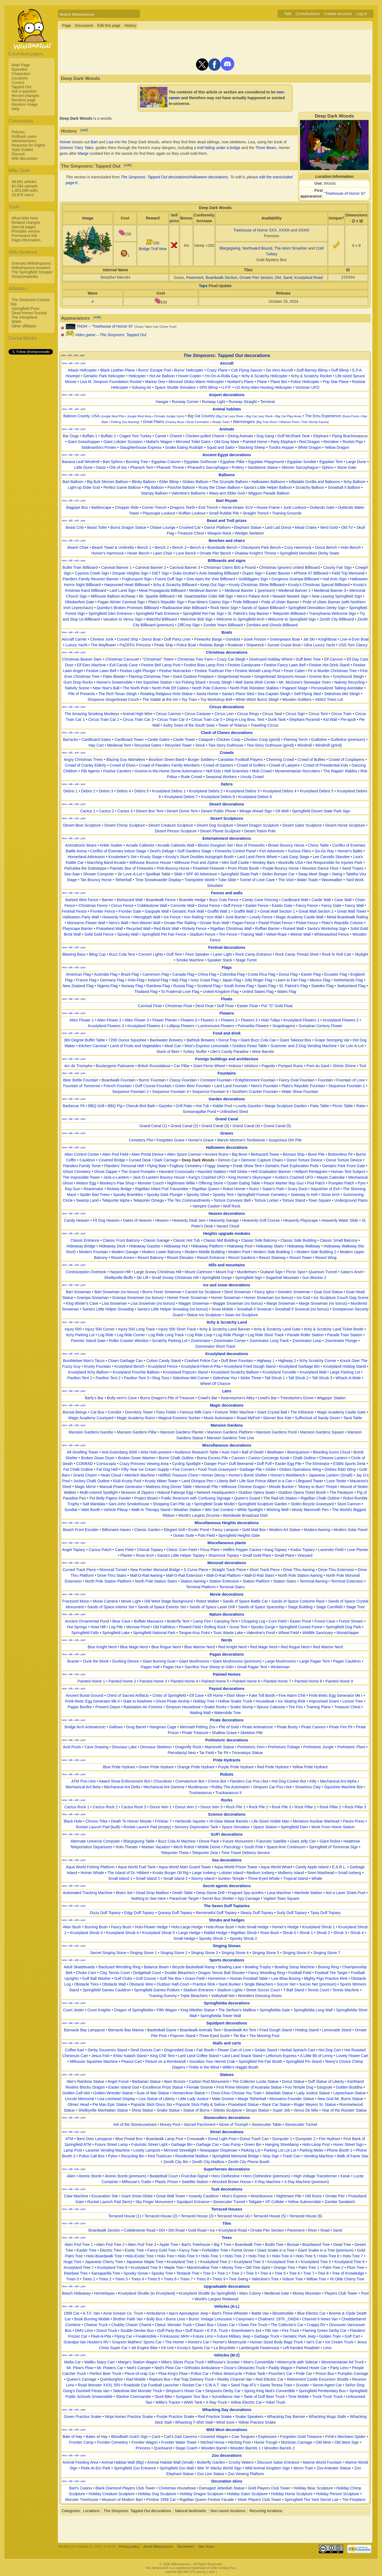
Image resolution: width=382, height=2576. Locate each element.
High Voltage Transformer (315, 2176)
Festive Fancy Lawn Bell (285, 665)
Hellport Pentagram (310, 1171)
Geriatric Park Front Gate (343, 1166)
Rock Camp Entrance (253, 954)
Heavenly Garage (224, 1220)
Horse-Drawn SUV (237, 507)
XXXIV (303, 230)
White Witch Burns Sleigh (257, 699)
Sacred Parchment (199, 2124)
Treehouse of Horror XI (344, 193)
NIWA (16, 321)
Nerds (226, 1640)
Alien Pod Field (115, 1154)
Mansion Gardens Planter (182, 1432)
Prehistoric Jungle (318, 1747)
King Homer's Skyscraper (250, 1177)
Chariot (176, 436)
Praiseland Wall (109, 928)
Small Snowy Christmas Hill (175, 1277)
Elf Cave (196, 1695)
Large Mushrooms (280, 1661)
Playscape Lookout (159, 513)
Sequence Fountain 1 (346, 1086)
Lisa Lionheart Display (116, 2099)
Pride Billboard (245, 602)
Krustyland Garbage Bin (299, 1366)
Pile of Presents (81, 694)
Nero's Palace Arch (252, 596)
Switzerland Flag (351, 986)
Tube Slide (227, 880)
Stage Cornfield (329, 1607)
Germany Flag (112, 980)
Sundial (70, 1509)
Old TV (347, 527)
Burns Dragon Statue (128, 527)
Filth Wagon (167, 2010)
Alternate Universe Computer (95, 1841)
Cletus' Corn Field (181, 1549)
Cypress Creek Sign (92, 573)
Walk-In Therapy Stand (150, 1509)
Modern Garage (125, 1252)
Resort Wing (326, 1257)
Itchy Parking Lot (80, 1335)
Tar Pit (222, 1752)
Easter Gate (282, 905)
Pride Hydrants (227, 1760)
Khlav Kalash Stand (130, 2056)
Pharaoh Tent (141, 467)
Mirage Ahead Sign (256, 811)
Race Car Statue (276, 2104)
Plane (262, 381)
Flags (227, 967)
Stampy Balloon (154, 493)
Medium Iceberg (260, 1872)
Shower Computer (98, 874)
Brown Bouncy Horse (286, 845)
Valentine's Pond (261, 1632)
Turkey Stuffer (195, 1051)
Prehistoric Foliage (284, 1747)
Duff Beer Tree (308, 659)
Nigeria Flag (107, 986)
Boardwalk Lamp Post (164, 2139)
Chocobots (162, 1781)
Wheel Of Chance (215, 1383)
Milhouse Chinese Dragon (243, 1486)
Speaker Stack (219, 960)
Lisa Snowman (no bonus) (152, 1303)
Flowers (226, 1013)
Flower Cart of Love (234, 2050)
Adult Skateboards (79, 1967)
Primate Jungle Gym (168, 416)
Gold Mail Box (254, 1529)
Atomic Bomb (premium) (125, 2176)
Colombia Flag (232, 974)
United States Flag (257, 991)
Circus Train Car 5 (207, 719)
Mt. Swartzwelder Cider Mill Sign (205, 596)
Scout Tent (238, 1627)
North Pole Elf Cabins (170, 688)
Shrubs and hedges (226, 1920)
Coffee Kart (74, 2050)
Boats (226, 632)
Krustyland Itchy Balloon (88, 1372)
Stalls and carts (227, 2043)
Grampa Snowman (93, 1297)
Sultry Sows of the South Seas (189, 725)
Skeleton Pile (251, 1732)
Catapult (205, 739)
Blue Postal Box (128, 2139)
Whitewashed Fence (331, 934)
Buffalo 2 (108, 436)
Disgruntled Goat (178, 2050)
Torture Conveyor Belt (231, 1200)
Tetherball (123, 880)
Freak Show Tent (247, 1166)
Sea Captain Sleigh (274, 694)
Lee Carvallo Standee (331, 857)
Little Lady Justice (193, 2099)
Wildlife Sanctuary (317, 1632)
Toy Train (189, 699)
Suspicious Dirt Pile (285, 1140)
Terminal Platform (201, 1587)
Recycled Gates (147, 745)
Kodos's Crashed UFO (294, 1177)
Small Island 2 (148, 1878)
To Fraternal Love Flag (180, 991)
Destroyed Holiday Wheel (270, 659)
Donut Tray (227, 1040)
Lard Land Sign (123, 590)
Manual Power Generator (120, 1486)
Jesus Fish (100, 2056)
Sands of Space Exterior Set (162, 1607)
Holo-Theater (127, 1847)
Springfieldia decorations (227, 2003)
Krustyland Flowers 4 (145, 1026)
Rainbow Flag (158, 986)
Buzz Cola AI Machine (177, 1841)
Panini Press (353, 1821)
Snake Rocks (215, 1707)
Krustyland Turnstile (279, 1372)
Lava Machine (279, 1892)
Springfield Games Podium (157, 1990)
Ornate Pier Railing (180, 923)
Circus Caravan (197, 714)
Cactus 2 (106, 811)
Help (15, 109)
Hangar (162, 401)
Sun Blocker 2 (314, 1277)
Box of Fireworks (250, 845)
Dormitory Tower (139, 1412)
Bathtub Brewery (201, 1040)
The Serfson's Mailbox (237, 2010)
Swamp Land (87, 1200)
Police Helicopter (304, 381)
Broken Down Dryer (98, 1458)
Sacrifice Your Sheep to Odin (209, 1667)
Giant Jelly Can (303, 1841)
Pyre (362, 1183)
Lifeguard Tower (309, 1481)
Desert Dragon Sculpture (258, 825)
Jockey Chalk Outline (91, 1481)
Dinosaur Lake (124, 1747)
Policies (18, 132)
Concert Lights (150, 954)
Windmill (304, 745)
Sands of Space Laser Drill (212, 1607)
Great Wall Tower (351, 911)
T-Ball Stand (293, 1990)
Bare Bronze (175, 2081)
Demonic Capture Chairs (262, 1160)
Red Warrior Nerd (328, 1647)
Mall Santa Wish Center (255, 682)
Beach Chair (78, 547)
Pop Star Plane (336, 381)
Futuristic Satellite (271, 1841)
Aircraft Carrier (74, 639)
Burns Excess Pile (212, 1458)
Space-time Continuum (285, 1847)
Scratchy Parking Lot (169, 1340)
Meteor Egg (86, 1183)
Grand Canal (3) (215, 1126)
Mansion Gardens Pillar (137, 1432)
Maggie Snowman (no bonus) (238, 1303)
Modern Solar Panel (350, 1529)
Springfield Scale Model (214, 1504)
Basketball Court (164, 2176)
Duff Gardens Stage (194, 851)
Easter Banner (278, 573)
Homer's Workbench (287, 1475)
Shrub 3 (340, 1932)
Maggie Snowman (193, 1303)
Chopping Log (253, 1621)
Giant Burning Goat (158, 1661)
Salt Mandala (94, 1504)
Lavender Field (331, 1549)
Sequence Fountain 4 (210, 1091)
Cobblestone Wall (152, 905)
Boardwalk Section (221, 277)
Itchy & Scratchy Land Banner (224, 1329)
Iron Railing (194, 917)
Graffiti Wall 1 (218, 911)
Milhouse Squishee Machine (94, 2061)
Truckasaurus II (228, 1792)
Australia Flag (106, 974)
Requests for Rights (28, 145)
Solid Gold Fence (98, 934)
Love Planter (358, 1549)
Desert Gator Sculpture (302, 825)
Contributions (308, 13)
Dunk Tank (277, 719)
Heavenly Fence (116, 917)
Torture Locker (266, 1200)
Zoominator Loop (306, 1340)
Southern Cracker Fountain (255, 1091)
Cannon (238, 1458)
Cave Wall (343, 900)
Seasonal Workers (221, 777)
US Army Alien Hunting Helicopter (263, 387)
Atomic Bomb (90, 2176)
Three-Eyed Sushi (214, 2036)
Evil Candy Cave (123, 665)
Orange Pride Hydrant (196, 1767)
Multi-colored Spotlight (99, 1492)
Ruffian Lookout (192, 513)
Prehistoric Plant (351, 1747)
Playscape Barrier (77, 928)
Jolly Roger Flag (258, 980)
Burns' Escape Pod (154, 370)
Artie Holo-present (156, 1452)
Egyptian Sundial (301, 461)
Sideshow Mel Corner (191, 1378)
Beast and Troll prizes (227, 520)
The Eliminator (317, 1463)
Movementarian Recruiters (297, 771)
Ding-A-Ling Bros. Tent (245, 719)
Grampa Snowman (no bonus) (138, 1297)
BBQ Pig (115, 1106)
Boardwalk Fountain (119, 1080)
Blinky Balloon (144, 481)
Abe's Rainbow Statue (85, 2081)
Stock (200, 745)
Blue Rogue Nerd (166, 1647)
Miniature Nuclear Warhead (316, 1821)
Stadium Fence (202, 934)
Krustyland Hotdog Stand (344, 1366)
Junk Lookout (294, 507)
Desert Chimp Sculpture (124, 825)
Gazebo (165, 1106)
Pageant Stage (295, 688)
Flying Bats (156, 1166)
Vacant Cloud (227, 1226)
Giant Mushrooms (194, 1661)
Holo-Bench (351, 547)
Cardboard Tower (129, 739)
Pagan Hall (150, 1667)
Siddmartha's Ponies (98, 447)
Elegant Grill (174, 1529)
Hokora (235, 1066)
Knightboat (327, 639)
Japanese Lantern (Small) (330, 1475)
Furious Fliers (299, 851)
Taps (203, 286)
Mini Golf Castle (235, 862)
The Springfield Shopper (32, 272)
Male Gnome (223, 2099)
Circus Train (341, 714)
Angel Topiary (73, 1549)
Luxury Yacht (76, 645)
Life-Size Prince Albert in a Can (265, 1481)
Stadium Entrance (198, 1990)
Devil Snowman (237, 1292)
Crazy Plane (217, 370)
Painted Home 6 (246, 1681)
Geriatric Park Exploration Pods (292, 1166)
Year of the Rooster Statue (344, 2110)
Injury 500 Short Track (177, 1329)
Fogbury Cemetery (185, 1166)
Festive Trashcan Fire (213, 671)
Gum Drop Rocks (78, 682)
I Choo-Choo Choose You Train (235, 2093)
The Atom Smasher (290, 248)
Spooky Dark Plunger (165, 1194)
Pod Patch (316, 1183)
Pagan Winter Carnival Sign (121, 602)
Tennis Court (318, 1990)
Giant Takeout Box (295, 1040)
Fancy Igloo (264, 1292)
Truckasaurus (200, 1792)
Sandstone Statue (262, 467)
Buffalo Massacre (149, 1621)
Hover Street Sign (348, 2144)
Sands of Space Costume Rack (298, 1601)
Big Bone (239, 1154)
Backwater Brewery (166, 1040)
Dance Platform (217, 527)
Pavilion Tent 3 (136, 1378)
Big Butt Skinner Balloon (107, 481)
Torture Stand (293, 1200)
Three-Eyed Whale (264, 1878)
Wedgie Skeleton (249, 533)
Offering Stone (211, 1183)
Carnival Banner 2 (150, 567)
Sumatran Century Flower (321, 1026)
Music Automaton (218, 1418)
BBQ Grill (96, 1106)
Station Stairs (284, 1581)
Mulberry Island (291, 1872)
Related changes (26, 222)
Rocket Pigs (353, 441)
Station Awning (193, 1581)
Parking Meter (311, 2150)
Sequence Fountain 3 (170, 1091)
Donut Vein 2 (186, 1807)
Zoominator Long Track (269, 1340)
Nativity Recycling (349, 682)
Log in (361, 13)
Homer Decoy (213, 1475)
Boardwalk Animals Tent (200, 2030)
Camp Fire (202, 1621)
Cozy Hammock (298, 547)
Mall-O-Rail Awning (146, 1575)
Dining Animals (240, 436)
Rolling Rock (215, 1627)
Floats (226, 999)
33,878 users (23, 195)
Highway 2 (287, 1360)
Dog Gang (265, 436)
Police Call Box (91, 2156)
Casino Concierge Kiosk (268, 1458)
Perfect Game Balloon (122, 487)
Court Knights (99, 2010)
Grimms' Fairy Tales (76, 147)
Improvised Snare (324, 1701)
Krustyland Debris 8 (218, 797)
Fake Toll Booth (262, 1695)
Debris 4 (123, 791)
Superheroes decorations (227, 2169)
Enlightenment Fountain (255, 1080)
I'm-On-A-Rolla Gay (221, 376)
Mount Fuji (224, 1272)
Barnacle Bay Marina (126, 2030)
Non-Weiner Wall (146, 923)
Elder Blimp (169, 481)
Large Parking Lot (345, 1372)
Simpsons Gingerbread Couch (113, 699)
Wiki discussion (25, 158)
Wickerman (280, 1667)
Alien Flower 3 (137, 1020)
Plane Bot (278, 381)
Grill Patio (184, 1106)
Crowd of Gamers (218, 765)
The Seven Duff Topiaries (227, 1906)
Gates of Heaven (137, 1220)
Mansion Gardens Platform (230, 1432)
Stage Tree (355, 1607)
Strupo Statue (257, 2110)
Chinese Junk (101, 639)
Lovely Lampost (146, 2150)
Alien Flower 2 (109, 1020)
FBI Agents (90, 771)
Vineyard (304, 1555)
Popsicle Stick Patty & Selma (200, 2104)
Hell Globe (238, 1171)
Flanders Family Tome (82, 1166)
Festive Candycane (244, 665)
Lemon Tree (353, 1701)
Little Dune (83, 467)
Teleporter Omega (148, 1200)
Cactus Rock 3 (133, 1807)
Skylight (361, 954)
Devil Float (204, 1006)
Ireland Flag (158, 980)
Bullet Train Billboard (80, 567)
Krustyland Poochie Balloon (136, 1372)
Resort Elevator (180, 1257)
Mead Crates (306, 527)
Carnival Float (149, 1006)
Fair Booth (205, 2050)
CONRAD (84, 1463)
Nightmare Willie (181, 1183)
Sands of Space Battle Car (245, 1601)
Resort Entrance (211, 1257)
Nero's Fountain (264, 1086)
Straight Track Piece (229, 1569)
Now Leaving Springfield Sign (337, 596)
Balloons (227, 475)
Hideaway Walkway (303, 1246)
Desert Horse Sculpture (345, 825)
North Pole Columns (209, 688)
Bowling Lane (229, 1967)
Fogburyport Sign (137, 579)
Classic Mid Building (220, 1240)
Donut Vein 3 (212, 1807)
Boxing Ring (328, 1967)
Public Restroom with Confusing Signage (196, 1498)
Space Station (265, 1827)
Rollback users (24, 136)
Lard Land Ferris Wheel (257, 857)
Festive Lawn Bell (101, 671)
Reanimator (93, 1189)
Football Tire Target (331, 1972)
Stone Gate (346, 467)
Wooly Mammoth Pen (310, 1509)
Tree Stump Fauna (314, 422)
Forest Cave (324, 1621)
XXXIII (284, 230)
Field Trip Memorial (348, 573)
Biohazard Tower (265, 1154)
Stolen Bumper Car (278, 874)
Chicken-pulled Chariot (204, 436)
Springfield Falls (85, 1632)
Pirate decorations (226, 1720)
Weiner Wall (300, 934)
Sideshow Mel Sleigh (342, 694)
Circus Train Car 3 (138, 719)
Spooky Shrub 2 (243, 1938)
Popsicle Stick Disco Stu (151, 2104)
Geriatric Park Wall (188, 911)
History (130, 25)
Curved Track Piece (79, 1569)
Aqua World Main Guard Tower (185, 1867)
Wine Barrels (263, 1051)
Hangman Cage (162, 1727)
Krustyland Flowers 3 (106, 1026)
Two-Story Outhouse (225, 745)
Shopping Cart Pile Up (172, 1504)
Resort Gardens (241, 1257)
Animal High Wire (137, 714)
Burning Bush (96, 1927)
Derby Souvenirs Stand (107, 2050)
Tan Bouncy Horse (96, 880)
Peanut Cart (131, 2061)
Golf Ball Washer (96, 1978)
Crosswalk (196, 2139)
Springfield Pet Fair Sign (203, 613)
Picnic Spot (295, 1272)
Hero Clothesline (225, 2176)
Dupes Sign (252, 573)
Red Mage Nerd (263, 1647)
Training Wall (251, 934)
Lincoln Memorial (79, 2099)
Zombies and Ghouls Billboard (272, 625)
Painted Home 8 (308, 1681)
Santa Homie (207, 694)
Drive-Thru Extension (336, 1569)
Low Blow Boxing (286, 1978)
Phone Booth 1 (339, 2150)
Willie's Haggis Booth (240, 2067)
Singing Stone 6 (296, 1952)
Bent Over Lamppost (94, 2139)
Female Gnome (200, 2087)
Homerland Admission (86, 857)
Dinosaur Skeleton (156, 1747)
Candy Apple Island (312, 1867)
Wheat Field (288, 1632)
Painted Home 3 (153, 1681)
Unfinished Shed (233, 1111)
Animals (226, 429)
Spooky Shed (197, 1194)
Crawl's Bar (207, 1398)
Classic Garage (156, 1240)
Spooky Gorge (263, 1627)
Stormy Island (203, 1878)
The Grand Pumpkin (138, 1171)
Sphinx (327, 467)
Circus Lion (224, 714)
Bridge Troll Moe (153, 249)
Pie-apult (348, 719)
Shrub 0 (289, 1932)
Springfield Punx (25, 308)
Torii (362, 1066)
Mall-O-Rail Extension (184, 1575)
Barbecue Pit (74, 1106)
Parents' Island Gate (88, 1340)
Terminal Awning (313, 1581)
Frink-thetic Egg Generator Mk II (92, 1701)
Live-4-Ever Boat (354, 639)
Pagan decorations (227, 1654)
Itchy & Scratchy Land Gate (277, 1329)
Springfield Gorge (217, 1277)
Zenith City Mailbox (208, 2162)
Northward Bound (257, 248)
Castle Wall (321, 900)
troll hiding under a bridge (218, 147)
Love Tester (336, 1481)
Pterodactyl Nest (182, 1752)
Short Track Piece (264, 1569)
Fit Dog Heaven (106, 1220)
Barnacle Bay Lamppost (84, 2030)
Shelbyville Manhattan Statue (103, 2110)
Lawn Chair (162, 553)
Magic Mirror (85, 1486)
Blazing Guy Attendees (125, 759)
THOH (81, 326)
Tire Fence (228, 934)
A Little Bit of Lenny (316, 2056)
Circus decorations (226, 707)
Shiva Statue (142, 2110)
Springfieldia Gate (275, 2010)
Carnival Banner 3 (184, 567)
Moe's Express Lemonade (207, 1046)
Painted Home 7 (277, 1681)
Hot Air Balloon (162, 376)
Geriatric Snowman (294, 1292)
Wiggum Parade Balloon (268, 493)
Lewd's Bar (267, 1398)
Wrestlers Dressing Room (260, 1996)
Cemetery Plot (141, 1140)
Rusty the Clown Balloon (220, 487)
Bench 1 (144, 547)
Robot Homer (234, 1189)
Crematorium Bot (189, 1781)
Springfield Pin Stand (304, 2061)
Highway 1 (266, 1360)
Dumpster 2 (305, 2139)
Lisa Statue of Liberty (157, 2099)
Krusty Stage (151, 857)
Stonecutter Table (266, 2124)
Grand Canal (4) (246, 1126)
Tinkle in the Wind (204, 2067)
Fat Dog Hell (107, 1469)
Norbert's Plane (240, 381)
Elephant (320, 436)
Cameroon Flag (155, 974)
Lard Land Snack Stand (242, 2056)
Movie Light (131, 1601)
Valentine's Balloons (188, 493)
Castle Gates (158, 739)
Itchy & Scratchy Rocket (311, 376)
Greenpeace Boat (285, 639)
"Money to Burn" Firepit (317, 1486)
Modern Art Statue (284, 1529)
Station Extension (224, 1581)
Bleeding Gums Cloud (331, 1452)
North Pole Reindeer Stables (254, 688)
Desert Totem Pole (260, 831)
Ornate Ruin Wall (214, 923)
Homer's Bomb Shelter (248, 1475)
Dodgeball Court (147, 1972)
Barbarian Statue (146, 2081)
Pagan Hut (172, 1667)
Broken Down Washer (136, 1458)
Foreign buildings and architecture (226, 1059)
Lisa (109, 142)
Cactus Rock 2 (105, 1807)
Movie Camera (105, 1601)
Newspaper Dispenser (219, 2150)
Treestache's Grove (296, 1398)
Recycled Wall (138, 928)
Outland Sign (271, 1272)
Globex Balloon (196, 481)
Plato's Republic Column (342, 923)
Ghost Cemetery (77, 1171)
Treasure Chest (191, 533)
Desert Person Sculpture (176, 831)
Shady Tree (220, 422)
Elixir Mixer (236, 1695)
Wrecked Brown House (231, 2182)
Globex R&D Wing (340, 1469)
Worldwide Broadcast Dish (245, 1515)
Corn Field (277, 1621)
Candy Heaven (77, 1220)
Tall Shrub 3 (322, 1378)
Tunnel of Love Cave (257, 880)
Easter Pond (300, 1621)
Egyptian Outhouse (200, 461)
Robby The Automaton (231, 1787)
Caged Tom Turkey (135, 436)
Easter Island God (123, 2087)
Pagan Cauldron (347, 1661)
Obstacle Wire (141, 1984)
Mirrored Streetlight (180, 2150)
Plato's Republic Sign (166, 602)
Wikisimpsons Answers (31, 267)
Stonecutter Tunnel (301, 2124)
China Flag (207, 974)
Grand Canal (226, 1119)
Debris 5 (141, 791)
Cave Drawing (96, 1747)
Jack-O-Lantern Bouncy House (159, 1177)
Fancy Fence (307, 905)
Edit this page (109, 25)
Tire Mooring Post (264, 2036)
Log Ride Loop (199, 1335)
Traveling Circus (264, 725)
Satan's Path (273, 1189)
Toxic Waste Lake (228, 1632)
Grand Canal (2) (184, 1126)
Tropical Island (295, 1878)
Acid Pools (72, 1747)
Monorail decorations (226, 1563)
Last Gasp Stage (295, 857)
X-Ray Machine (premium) (306, 2182)
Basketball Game (161, 2030)
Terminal (267, 401)
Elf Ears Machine (91, 665)
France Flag (86, 980)
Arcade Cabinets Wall (176, 845)
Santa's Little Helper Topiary (181, 1555)
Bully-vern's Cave (122, 1398)
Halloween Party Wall (80, 917)
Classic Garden (147, 1529)
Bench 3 (179, 547)
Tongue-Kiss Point (194, 1632)
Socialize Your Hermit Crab (212, 2061)
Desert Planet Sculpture (220, 831)
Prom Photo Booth (243, 868)
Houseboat (265, 1701)
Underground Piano (350, 1200)
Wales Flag (286, 991)
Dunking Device (125, 1661)
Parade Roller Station (305, 1335)
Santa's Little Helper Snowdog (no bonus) (172, 1309)
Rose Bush (269, 1932)
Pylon (113, 2156)
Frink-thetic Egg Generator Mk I (335, 1695)
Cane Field (124, 1549)
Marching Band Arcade (106, 862)
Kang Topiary (275, 1549)
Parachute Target (183, 1898)
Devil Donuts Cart (146, 2050)
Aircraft (227, 363)
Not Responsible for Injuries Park (334, 862)
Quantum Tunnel (323, 1272)
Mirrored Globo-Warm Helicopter (196, 381)
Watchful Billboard (161, 619)
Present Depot (107, 1707)
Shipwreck (255, 645)
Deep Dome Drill (210, 1892)
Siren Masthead (320, 1872)
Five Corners (184, 1469)
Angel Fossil (118, 2081)
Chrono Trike (96, 1821)
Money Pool (170, 2124)
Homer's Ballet (350, 851)
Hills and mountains (227, 1265)
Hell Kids (213, 771)
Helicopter (137, 376)
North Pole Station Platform (108, 1581)
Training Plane (318, 1707)
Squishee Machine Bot (343, 1787)
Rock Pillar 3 (355, 1807)
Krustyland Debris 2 (206, 791)
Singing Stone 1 (143, 1952)
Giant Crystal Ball (272, 1412)
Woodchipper (348, 1632)
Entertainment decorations (227, 838)
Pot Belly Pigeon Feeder (110, 1498)
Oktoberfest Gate (79, 602)
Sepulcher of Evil (325, 1189)
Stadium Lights (230, 1990)
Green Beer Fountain (193, 1086)
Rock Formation (198, 422)
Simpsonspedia (25, 276)
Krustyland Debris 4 (280, 791)
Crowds (227, 752)
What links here (25, 218)
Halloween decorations (226, 1147)
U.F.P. (226, 387)
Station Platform (256, 1581)
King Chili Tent (162, 2056)
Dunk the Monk (96, 1661)
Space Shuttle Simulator (175, 387)
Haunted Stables (212, 1171)
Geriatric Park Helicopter (104, 376)
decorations (226, 355)
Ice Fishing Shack (190, 682)
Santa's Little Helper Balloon (268, 487)
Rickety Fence (194, 928)
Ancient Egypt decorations (227, 455)
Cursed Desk (140, 1160)
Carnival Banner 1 (116, 567)
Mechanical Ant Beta (83, 1787)
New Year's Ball (106, 688)
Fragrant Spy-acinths (246, 1892)
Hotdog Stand (307, 2030)
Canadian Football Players (240, 759)
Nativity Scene (77, 688)
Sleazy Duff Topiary (256, 1912)
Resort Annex (122, 1257)
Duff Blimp (340, 370)
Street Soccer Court (263, 1990)
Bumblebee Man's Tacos (84, 1360)
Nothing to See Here (148, 1898)
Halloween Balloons (268, 481)
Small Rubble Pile (224, 513)
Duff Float (225, 1006)
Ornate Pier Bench (215, 553)
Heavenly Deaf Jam (189, 1220)
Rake (361, 1106)
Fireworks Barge (208, 639)
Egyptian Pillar (232, 461)
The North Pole (136, 688)
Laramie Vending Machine (107, 2150)
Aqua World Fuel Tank (136, 1867)
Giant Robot (330, 1841)
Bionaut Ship (293, 1154)
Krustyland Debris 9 (255, 797)
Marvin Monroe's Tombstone (241, 1140)
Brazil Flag (130, 974)
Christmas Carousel (122, 659)
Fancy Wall (354, 905)
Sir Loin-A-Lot (352, 1046)
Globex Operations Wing (300, 1469)
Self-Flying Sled (307, 694)
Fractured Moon (75, 1601)
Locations (20, 78)
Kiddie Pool (222, 1106)
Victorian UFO (307, 387)
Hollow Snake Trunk (235, 1701)
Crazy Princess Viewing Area (144, 1463)
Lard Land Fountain (230, 1086)
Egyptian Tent (331, 461)
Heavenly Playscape (300, 1220)
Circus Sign (295, 714)
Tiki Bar (239, 2036)
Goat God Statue (328, 1292)
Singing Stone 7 (326, 1952)
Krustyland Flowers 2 (341, 1020)
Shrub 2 (323, 1932)
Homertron (217, 1978)
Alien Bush (72, 1927)
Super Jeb (281, 2110)
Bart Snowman (78, 1292)
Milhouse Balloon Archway (113, 596)
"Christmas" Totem (158, 659)
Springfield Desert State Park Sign (321, 811)
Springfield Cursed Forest (301, 1627)
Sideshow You (225, 1378)
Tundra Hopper (281, 447)
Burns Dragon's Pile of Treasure (167, 1398)
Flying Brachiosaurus (350, 436)
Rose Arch (145, 1555)
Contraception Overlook (86, 1272)
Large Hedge (189, 1932)
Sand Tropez (353, 868)
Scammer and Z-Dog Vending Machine (303, 1046)
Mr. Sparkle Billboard (156, 596)
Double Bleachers (179, 1972)
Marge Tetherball (252, 2099)
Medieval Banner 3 (330, 590)
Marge (83, 153)
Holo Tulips (270, 1020)
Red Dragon (309, 441)
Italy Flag (179, 980)
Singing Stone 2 (173, 1952)
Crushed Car (190, 527)
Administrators (24, 141)
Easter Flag (311, 974)
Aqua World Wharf (276, 1867)
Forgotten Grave (170, 1140)
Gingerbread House (234, 676)
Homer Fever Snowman (187, 1297)
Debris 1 (70, 791)
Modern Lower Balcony (161, 1252)
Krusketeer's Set (122, 857)
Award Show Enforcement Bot (124, 1781)
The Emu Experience (323, 416)
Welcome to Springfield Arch (240, 619)
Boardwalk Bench (222, 547)
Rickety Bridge (119, 1189)
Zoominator (200, 1340)
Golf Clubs (123, 1978)
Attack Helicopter (82, 370)
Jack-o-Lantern (116, 1177)
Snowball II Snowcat (254, 1309)
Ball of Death (253, 1452)
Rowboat (235, 645)
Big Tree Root (266, 422)
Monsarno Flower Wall (86, 923)
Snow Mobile (222, 1309)
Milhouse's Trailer (137, 2182)
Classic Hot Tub (186, 1240)
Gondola (233, 639)
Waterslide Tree (227, 1712)
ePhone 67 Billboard (311, 573)
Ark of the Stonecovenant (134, 2124)
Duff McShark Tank (294, 436)
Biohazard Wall (130, 900)
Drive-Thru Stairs (111, 1575)
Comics (18, 82)
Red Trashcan (160, 2156)
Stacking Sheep (251, 447)
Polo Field (206, 1535)
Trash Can (291, 2156)
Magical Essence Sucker (179, 1418)
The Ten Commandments (188, 1200)
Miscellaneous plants (226, 1543)
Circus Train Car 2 (103, 719)
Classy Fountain (183, 1080)
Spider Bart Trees (95, 1194)
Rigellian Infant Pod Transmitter (162, 1189)
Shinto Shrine (344, 1066)
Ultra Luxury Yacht (319, 645)
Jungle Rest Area (139, 416)
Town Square (320, 1200)
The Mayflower (103, 645)
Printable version (26, 231)
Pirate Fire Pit (340, 1727)
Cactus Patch (100, 1549)
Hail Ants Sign (334, 579)
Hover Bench (138, 553)
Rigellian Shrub (244, 1932)
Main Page (21, 65)
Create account (338, 13)
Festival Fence (74, 911)
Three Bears (265, 147)
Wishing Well (277, 1509)
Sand (287, 277)
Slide (178, 874)
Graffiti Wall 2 (245, 911)
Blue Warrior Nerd (199, 1647)
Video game (85, 335)
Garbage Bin (182, 2144)
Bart (94, 142)
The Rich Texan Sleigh (117, 694)
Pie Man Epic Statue (109, 2104)
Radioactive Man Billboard (184, 608)
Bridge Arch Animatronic (85, 1727)
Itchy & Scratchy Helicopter (264, 376)
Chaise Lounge (162, 527)
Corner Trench (154, 507)
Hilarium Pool (289, 422)
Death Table (182, 1892)
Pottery (238, 467)
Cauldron (87, 1160)
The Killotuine (302, 1412)
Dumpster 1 (282, 2139)
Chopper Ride (126, 507)
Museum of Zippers (137, 1492)
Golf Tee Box (170, 1978)
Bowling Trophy (258, 1967)
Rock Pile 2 (258, 1807)
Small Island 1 (120, 1878)
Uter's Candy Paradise (229, 1051)
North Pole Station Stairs (156, 1581)
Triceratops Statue (247, 1752)
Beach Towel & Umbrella (113, 547)
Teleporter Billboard (289, 613)
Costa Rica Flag (261, 974)
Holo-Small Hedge (253, 1927)
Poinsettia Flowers (253, 1026)
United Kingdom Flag (221, 991)
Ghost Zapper (106, 1171)
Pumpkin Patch (341, 1183)
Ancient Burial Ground (84, 1695)
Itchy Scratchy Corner (318, 1360)
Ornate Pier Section (256, 277)
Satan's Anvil (352, 1272)
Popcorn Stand (183, 2036)
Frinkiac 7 (163, 1821)
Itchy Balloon (355, 481)
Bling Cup (97, 954)
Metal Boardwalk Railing (347, 917)
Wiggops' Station (331, 1398)
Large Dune (356, 461)
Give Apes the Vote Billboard (210, 579)
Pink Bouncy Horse (173, 868)
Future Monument (238, 1841)
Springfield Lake (116, 1632)
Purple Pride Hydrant (236, 1767)
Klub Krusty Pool (127, 1481)
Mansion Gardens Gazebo (91, 1432)
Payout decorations (226, 1688)
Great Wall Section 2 (315, 911)
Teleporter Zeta (205, 1852)
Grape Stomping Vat (332, 1040)
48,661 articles (24, 181)
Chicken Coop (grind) (262, 739)
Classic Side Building (299, 1240)
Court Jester (73, 2010)
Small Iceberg (349, 1872)
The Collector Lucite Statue (255, 2081)
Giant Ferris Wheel (209, 1066)
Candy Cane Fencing (260, 900)
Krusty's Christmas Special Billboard (318, 584)
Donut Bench (326, 547)
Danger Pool (215, 1463)
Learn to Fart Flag (291, 980)
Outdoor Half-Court (173, 1984)
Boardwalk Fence (161, 900)
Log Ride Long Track (166, 1335)
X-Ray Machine (267, 2182)
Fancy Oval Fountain (296, 1080)
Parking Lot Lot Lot (280, 2150)
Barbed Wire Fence (82, 900)
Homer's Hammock (107, 553)
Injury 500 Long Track (136, 1329)
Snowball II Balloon (344, 487)
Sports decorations (226, 1960)
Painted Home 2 (122, 1681)
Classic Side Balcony (259, 1240)
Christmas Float (178, 1006)
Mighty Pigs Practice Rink (325, 1978)
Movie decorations (227, 1594)
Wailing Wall (200, 1712)
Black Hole (73, 1821)
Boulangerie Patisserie (115, 1066)
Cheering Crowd (280, 759)
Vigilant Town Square (281, 1898)
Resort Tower (300, 1257)
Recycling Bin (132, 2156)
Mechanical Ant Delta (122, 1787)
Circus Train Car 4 (172, 719)
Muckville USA (290, 862)
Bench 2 (162, 547)
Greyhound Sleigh (348, 676)
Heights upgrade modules (226, 1233)
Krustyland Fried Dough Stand (250, 1366)
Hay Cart (96, 745)
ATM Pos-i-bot (84, 1781)
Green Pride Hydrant (156, 1767)
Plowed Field (190, 1627)
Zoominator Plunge (341, 1340)
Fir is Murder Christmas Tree (332, 671)
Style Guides (22, 149)
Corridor (115, 1412)
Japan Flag (231, 980)
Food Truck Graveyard (217, 1469)
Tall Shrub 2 (298, 1378)
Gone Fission (255, 639)
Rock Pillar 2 (330, 1807)
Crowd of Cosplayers (346, 759)
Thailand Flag (146, 991)
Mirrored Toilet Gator (193, 441)
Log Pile (116, 1627)
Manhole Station (308, 1892)
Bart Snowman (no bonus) (117, 1292)
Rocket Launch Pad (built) (98, 1827)
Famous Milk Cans (196, 1412)
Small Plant (284, 1555)
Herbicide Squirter (190, 1821)
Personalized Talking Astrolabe (337, 688)
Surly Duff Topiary (292, 1912)
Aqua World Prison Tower (235, 1867)
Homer (65, 142)
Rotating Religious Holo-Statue (166, 694)
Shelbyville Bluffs (118, 1277)
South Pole (253, 1847)
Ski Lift (142, 1277)
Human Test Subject (348, 1171)
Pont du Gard (317, 1066)
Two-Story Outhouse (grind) (270, 745)
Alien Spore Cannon (184, 1154)
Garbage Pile (251, 1469)
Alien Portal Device (147, 1154)
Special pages (24, 227)
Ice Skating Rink (291, 1701)
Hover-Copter (189, 376)
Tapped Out (21, 87)
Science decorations (226, 1814)
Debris (227, 784)
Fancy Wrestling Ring (266, 1972)
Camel (160, 436)
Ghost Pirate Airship (173, 1701)
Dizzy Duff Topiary (105, 1912)
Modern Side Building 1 (273, 1252)
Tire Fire (296, 1707)
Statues (227, 2074)
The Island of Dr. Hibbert (128, 1872)
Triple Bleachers (194, 1996)
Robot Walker (207, 1601)
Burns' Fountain (152, 1080)
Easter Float (247, 1006)
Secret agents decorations (227, 1886)
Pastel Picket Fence (275, 923)
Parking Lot (250, 2150)
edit (84, 130)
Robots (226, 1774)
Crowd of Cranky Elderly (85, 765)
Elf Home (215, 1695)
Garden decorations (227, 1099)
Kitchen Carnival (93, 1046)
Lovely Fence (261, 917)
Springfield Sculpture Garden (262, 1504)
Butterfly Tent (178, 1621)
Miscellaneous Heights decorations (227, 1523)
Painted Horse (255, 441)
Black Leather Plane (117, 370)
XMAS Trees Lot (329, 699)
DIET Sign (160, 573)
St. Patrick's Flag (293, 986)
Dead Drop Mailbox (152, 1892)
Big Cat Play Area (287, 416)
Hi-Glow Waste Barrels (228, 1821)
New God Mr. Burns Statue (340, 2099)
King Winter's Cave (82, 1303)
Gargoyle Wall (157, 911)
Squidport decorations (226, 2023)
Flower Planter (164, 1020)
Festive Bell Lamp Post (160, 665)
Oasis (101, 467)
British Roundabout (154, 1066)
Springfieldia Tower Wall (220, 2016)
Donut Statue (293, 2081)
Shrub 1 (306, 1932)
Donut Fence (209, 905)
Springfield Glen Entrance (110, 613)
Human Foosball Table (249, 1978)
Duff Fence (232, 905)
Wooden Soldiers (296, 699)
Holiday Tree (204, 1701)
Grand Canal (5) (277, 1126)
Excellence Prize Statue (162, 2087)
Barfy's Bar (94, 1398)
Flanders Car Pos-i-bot (249, 1781)
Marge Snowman (280, 1303)
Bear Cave (121, 1621)
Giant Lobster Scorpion (122, 441)
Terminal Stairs (232, 1587)
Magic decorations (227, 1405)
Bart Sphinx (112, 461)
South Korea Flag (239, 986)
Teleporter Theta (175, 1852)
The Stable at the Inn (160, 699)
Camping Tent (226, 1621)
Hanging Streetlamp (282, 2144)
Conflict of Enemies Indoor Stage (118, 851)
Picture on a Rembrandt (165, 2061)
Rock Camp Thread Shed (296, 954)
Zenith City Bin (175, 2162)
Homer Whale (92, 1872)
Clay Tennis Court (115, 1972)
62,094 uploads (25, 186)
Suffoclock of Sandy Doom (317, 1418)
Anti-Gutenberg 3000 (119, 1452)
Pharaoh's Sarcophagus (208, 467)
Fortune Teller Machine (234, 1412)
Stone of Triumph (233, 2124)
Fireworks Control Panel (235, 851)
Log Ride (105, 1335)
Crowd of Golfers (251, 765)
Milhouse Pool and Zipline (196, 862)
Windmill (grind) (328, 745)
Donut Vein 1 (161, 1807)
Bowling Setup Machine (295, 1967)
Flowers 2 (229, 1020)
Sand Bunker (230, 1984)
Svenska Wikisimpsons (31, 263)
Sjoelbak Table (158, 874)
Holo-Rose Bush (220, 1927)
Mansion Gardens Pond (276, 1432)
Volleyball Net (223, 1996)
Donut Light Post (222, 2139)
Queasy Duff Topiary (175, 1912)
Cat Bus (97, 1412)
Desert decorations (226, 804)
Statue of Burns (196, 2110)
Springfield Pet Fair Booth (261, 2061)
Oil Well (282, 811)
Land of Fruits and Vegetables (135, 1046)
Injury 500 (73, 1329)
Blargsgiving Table (139, 1841)
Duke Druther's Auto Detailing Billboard (206, 573)
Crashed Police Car (201, 1360)
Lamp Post (73, 2150)
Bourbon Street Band (166, 759)
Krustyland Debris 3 (243, 791)
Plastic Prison (166, 2182)
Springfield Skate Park (240, 874)
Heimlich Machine (139, 1475)
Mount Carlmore (198, 1272)
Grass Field (195, 1978)
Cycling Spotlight (186, 1463)
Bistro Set (124, 1892)
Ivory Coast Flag (205, 980)
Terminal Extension (347, 1581)
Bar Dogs (71, 436)
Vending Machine (318, 2156)
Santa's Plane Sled (238, 694)
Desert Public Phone (218, 811)
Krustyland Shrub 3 (86, 1932)
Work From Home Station (333, 1827)
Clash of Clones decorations (227, 732)
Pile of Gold (229, 1727)
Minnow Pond (138, 1627)
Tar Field (206, 1752)
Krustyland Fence (163, 1366)
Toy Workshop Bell (216, 699)
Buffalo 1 (89, 436)
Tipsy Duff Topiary (325, 1912)
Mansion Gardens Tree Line (230, 1438)
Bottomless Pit (340, 1154)
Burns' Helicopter (188, 370)
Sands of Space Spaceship (261, 1607)
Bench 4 (197, 547)
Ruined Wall (293, 928)
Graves (226, 1133)
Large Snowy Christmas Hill (157, 1272)
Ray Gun (72, 1189)
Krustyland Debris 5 (316, 791)
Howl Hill (97, 1627)
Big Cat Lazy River (230, 416)
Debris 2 (88, 791)
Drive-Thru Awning (299, 1569)
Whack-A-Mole (348, 1378)
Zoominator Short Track (215, 1346)
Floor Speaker (197, 954)
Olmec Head (78, 2104)
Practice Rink (204, 1984)
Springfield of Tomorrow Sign (333, 1847)
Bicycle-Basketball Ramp (193, 1967)
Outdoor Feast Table (249, 1046)
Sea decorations (226, 1860)
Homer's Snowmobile (114, 682)
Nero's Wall (118, 923)
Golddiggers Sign (253, 579)
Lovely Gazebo (248, 1106)
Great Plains (153, 421)
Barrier (107, 900)
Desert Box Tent (149, 811)
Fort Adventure (271, 851)
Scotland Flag (209, 986)
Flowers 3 (249, 1020)
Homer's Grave (201, 1140)
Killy (313, 1781)
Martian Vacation (155, 1847)
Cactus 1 (87, 811)
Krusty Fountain (97, 1366)
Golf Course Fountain (153, 1086)
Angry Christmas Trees (83, 759)
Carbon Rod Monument (209, 2081)
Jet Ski (309, 639)
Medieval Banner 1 (205, 590)
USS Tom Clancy (353, 645)
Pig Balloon (154, 487)
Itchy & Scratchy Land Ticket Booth (333, 1329)
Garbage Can (207, 2144)
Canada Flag (183, 974)
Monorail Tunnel (113, 1569)
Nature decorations (226, 1614)
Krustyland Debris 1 (169, 791)
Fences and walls (227, 893)
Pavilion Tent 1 (79, 1378)
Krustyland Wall (313, 1372)
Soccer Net (285, 1984)
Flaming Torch (296, 739)
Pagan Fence (243, 923)
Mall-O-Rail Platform (223, 1575)
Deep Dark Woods (198, 1160)
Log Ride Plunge (230, 1335)
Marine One (155, 381)
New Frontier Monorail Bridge (155, 1569)
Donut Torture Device (305, 1160)
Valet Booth (90, 1509)
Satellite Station (195, 2182)
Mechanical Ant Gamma (164, 1787)
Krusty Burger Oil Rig (170, 1872)
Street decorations (227, 2132)
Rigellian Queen (205, 1189)
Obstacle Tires (86, 1984)
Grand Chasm (85, 1475)
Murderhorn (247, 1272)
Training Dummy (163, 1996)
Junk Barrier (236, 917)
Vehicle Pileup (116, 1509)
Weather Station (187, 1509)
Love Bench (186, 553)
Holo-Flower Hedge (151, 1927)
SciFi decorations (227, 1834)
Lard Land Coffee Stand (198, 2056)
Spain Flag (266, 986)
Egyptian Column (166, 461)
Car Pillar (182, 1066)
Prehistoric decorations (226, 1740)
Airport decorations (226, 395)
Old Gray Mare (227, 441)
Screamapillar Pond (199, 1111)
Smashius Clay (308, 1787)
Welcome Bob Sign (196, 619)
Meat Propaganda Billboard (162, 590)
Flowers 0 (189, 1020)
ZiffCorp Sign (189, 625)
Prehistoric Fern (251, 1747)
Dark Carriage (166, 1160)
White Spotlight (250, 1509)
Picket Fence (307, 923)
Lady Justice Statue (313, 2093)
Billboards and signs (227, 560)
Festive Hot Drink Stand (329, 665)
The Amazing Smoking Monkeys (91, 714)
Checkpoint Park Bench (261, 547)
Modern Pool (239, 1252)
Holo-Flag (136, 980)
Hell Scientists (236, 771)
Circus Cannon (168, 714)
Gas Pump (232, 2144)
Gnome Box (319, 676)
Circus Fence (122, 905)
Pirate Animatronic (257, 1727)
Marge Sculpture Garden (286, 1106)
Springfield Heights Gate (239, 1535)
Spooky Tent (223, 1194)
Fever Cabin (294, 671)
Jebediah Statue (279, 2093)
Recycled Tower (178, 745)
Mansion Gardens (227, 1425)
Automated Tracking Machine (87, 1892)
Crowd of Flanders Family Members (169, 765)
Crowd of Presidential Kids (325, 765)
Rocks (226, 1800)
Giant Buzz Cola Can (258, 1040)
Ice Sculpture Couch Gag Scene (340, 1297)
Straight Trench (256, 513)
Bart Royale (227, 500)
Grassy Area (175, 422)
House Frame (268, 507)
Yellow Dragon (337, 447)
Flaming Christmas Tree (149, 676)
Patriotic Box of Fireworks (131, 868)
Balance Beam (156, 1967)
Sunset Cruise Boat (284, 645)
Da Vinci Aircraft (279, 370)
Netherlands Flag (348, 980)
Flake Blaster (114, 676)
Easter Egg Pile (288, 1463)
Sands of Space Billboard (263, 608)
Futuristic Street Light (149, 2144)
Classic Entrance (84, 1240)
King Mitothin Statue (198, 2010)
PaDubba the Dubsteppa (85, 868)
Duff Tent (174, 954)
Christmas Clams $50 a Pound (230, 567)
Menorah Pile (206, 1486)
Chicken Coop (228, 739)
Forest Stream (351, 1621)
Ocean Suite (183, 1535)
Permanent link (24, 235)
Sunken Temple (231, 1878)
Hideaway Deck (112, 1246)
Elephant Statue (247, 527)
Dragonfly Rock (188, 1747)
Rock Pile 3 (281, 1807)
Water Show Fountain (299, 1091)
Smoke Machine (190, 960)
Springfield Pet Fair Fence (164, 934)
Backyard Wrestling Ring (120, 1967)
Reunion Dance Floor (320, 868)
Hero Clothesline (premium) (266, 2176)
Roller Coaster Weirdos (128, 1340)
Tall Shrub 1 (274, 1378)
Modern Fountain (93, 1252)
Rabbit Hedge (215, 1932)
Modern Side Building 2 (316, 1252)
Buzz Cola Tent (122, 954)
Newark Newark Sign (290, 596)
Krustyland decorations (226, 1354)
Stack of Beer (167, 1051)
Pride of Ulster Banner (280, 602)
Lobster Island (231, 1872)
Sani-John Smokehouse (129, 1504)
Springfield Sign (248, 1277)
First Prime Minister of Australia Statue (249, 2087)
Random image (25, 104)
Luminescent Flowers (216, 1026)
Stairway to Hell (304, 1194)
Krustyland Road (308, 277)
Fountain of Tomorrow (81, 1086)
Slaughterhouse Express (141, 447)
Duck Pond (351, 416)
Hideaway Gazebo (144, 1246)
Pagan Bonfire (80, 1707)
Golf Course (146, 1978)
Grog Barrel (136, 1727)
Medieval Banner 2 (295, 590)
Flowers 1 (209, 1020)
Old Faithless (164, 1627)
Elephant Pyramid (304, 719)
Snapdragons (283, 1026)
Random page (24, 100)
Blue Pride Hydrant (119, 1767)
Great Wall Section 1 (277, 911)
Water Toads (307, 880)
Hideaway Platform (207, 1246)
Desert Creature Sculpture (171, 825)
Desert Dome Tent (182, 811)
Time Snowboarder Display (158, 880)
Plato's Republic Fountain (303, 1086)
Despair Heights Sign (130, 573)
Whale (316, 1878)
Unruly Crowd (252, 777)
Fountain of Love (350, 1080)
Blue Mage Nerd (134, 1647)
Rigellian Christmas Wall (231, 928)
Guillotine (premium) (347, 739)
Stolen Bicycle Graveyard (312, 1504)
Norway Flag (132, 986)
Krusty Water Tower (161, 1481)
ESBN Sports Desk (349, 1463)
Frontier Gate (130, 911)
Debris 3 (106, 791)
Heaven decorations (227, 1213)
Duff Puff (264, 1463)
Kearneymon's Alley (238, 1398)
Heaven (162, 1220)
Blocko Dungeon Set (215, 845)
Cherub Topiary (150, 1549)
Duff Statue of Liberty (326, 2081)
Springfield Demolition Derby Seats (309, 553)
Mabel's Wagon (159, 441)
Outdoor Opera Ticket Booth (302, 1492)
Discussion (84, 25)
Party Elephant (283, 441)
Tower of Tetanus (232, 725)
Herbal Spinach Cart (297, 2050)
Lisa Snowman (114, 1303)
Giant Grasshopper (83, 441)
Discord (18, 154)
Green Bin (252, 2144)
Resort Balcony (151, 1257)
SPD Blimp (208, 387)
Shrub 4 (357, 1932)
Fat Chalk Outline (78, 1469)
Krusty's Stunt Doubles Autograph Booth (199, 857)
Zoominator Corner (230, 1340)
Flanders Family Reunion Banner (90, 579)
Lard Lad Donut (278, 527)
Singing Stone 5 (265, 1952)
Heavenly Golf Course (261, 1220)
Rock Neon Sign (224, 608)
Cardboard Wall (294, 900)
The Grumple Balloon (230, 481)
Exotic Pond (198, 1529)
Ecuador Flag (335, 974)
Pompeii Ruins (290, 1066)
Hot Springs (77, 1627)
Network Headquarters (215, 1492)
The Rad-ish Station (280, 1498)
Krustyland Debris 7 (181, 797)
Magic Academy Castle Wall (299, 917)
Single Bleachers (258, 1984)
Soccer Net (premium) (318, 1984)
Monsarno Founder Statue (291, 2099)
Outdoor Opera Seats (256, 1492)
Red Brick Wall (166, 928)
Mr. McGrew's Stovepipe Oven (305, 682)
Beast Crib (75, 527)
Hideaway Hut (176, 1246)
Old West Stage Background (168, 1601)
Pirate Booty (287, 1727)
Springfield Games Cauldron (106, 1990)
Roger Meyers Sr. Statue (315, 2104)
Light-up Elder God (84, 487)
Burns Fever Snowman (161, 1292)
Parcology (232, 1847)
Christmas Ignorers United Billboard (289, 567)
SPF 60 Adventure (201, 874)
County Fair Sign (337, 567)
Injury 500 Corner (100, 1329)
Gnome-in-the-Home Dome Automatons (168, 771)
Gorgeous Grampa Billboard (295, 579)
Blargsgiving (229, 248)
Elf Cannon (333, 659)
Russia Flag (183, 986)
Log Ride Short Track (266, 1335)
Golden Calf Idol (76, 2093)
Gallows (116, 1727)
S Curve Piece (196, 1569)
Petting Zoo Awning (124, 422)
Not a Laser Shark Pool (345, 1892)
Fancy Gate (331, 905)
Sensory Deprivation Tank (196, 1827)
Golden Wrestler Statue (113, 2093)
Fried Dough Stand (276, 2030)
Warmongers (244, 421)
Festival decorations (226, 947)
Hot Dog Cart (329, 2050)
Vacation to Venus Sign (122, 619)
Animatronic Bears (80, 845)
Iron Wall (214, 917)
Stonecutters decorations (227, 2117)
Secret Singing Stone (108, 1952)
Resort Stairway (272, 1257)
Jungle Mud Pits (112, 416)
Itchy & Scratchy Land (227, 1322)
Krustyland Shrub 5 (158, 1932)
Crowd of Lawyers (284, 765)
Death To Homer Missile (131, 1821)
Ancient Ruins (216, 1154)
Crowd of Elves (122, 765)
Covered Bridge (112, 1160)
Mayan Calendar (331, 1177)
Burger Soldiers (201, 759)
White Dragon (309, 447)
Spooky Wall (127, 934)
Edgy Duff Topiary (139, 1912)
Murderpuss (198, 1787)
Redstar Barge (211, 645)
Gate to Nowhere (137, 1701)
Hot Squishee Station (154, 682)
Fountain (325, 1080)
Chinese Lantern (333, 1458)
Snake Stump (241, 1707)
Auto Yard (230, 1452)
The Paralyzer (341, 1492)
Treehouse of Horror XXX (254, 230)
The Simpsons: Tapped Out (123, 335)
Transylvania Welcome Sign (332, 613)
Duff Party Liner (177, 639)
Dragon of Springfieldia (133, 2010)
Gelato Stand (266, 2050)
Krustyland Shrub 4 (122, 1932)
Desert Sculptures (226, 818)
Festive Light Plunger (138, 671)
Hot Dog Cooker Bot (289, 1781)
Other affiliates (24, 326)
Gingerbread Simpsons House (280, 676)
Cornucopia (106, 1463)
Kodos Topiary (302, 1549)
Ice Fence (172, 917)
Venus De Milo (305, 2110)
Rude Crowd (191, 777)
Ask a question (24, 91)
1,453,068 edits (25, 190)
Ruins (254, 1189)
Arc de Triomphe (78, 1066)
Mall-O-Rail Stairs (259, 1575)
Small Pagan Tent (252, 1667)
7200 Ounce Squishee (128, 1040)
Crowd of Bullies (311, 759)
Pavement (194, 277)
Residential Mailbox (191, 2156)
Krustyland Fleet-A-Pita (201, 1366)
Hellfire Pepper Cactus (242, 1549)
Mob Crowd (262, 771)
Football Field (299, 1972)
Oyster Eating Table (243, 1183)
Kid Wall (330, 719)
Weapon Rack (219, 533)
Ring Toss (160, 1378)
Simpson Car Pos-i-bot (272, 1787)
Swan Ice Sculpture (241, 1315)
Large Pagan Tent (314, 1661)
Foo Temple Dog (299, 2087)
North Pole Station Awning (300, 1575)
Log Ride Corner (131, 1335)
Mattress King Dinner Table (169, 1486)
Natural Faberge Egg (175, 1492)
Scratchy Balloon (309, 487)
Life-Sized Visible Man (270, 1821)
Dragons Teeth (182, 507)
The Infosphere (24, 317)
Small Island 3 (175, 1878)
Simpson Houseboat (183, 1707)
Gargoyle (324, 2087)
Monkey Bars (263, 862)
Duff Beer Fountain (237, 1360)
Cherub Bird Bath (140, 1106)
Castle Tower (184, 739)
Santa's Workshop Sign (327, 928)
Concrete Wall (182, 905)
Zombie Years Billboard (223, 625)
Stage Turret (246, 960)
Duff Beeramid (241, 1463)
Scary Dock (297, 1189)
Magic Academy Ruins (136, 1418)
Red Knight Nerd (232, 1647)
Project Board (146, 1498)
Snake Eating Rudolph (184, 447)
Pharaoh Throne (170, 467)
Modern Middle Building (205, 1252)
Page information (26, 240)
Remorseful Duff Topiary (216, 1912)
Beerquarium (298, 1452)
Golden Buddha (349, 2087)
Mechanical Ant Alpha (338, 1781)
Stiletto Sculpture (227, 2110)
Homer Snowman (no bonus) (268, 1297)
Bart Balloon (72, 481)
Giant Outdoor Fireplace (193, 676)
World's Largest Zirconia (198, 1515)
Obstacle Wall (114, 1984)
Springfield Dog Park (343, 1627)
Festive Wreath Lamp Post (257, 671)
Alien (71, 2176)
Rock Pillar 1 (305, 1807)
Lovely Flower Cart (352, 2056)
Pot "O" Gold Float (276, 1006)
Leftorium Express (281, 2056)
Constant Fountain (216, 1080)
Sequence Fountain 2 (130, 1091)
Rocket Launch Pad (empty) (147, 1827)
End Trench (208, 507)
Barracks (70, 739)
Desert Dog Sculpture (214, 825)
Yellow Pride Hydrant (309, 1767)
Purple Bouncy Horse (281, 868)
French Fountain (118, 1086)
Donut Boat (151, 639)
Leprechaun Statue (349, 2093)
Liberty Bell (226, 1481)
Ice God (303, 1297)
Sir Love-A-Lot (130, 874)
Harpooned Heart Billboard (127, 584)
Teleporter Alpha (116, 1200)
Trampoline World (199, 880)
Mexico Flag (320, 980)
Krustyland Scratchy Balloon (235, 1372)
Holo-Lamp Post (316, 2144)
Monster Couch (151, 1183)
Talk (288, 13)
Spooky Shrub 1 (212, 1938)
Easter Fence (257, 905)
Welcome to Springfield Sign (292, 619)
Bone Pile (316, 1154)
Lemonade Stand (336, 2030)
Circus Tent (318, 714)
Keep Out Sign (212, 584)
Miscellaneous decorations (226, 1445)
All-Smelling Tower (82, 1452)
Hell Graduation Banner (271, 1171)
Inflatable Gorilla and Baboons (314, 481)
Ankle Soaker (111, 845)
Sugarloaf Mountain (282, 1277)
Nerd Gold (329, 527)
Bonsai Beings (74, 1412)
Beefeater (275, 1452)
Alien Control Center (81, 1154)
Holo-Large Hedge (187, 1927)
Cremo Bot (217, 1781)
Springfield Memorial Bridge (235, 2156)
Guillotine (319, 739)
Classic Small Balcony (339, 1240)
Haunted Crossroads (176, 1171)
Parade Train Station (344, 1335)
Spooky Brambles (128, 1194)
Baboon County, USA (81, 416)
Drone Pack (209, 1841)
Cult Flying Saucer (246, 370)
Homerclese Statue (188, 2093)
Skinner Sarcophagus (299, 467)
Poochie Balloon (181, 487)
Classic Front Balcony (121, 1240)
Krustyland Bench (129, 1366)
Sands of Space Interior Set (110, 1607)
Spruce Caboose (270, 1707)
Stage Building (300, 1607)
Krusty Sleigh (220, 682)
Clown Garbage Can (125, 1360)
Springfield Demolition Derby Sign (316, 608)
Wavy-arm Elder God (227, 493)
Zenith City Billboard (337, 619)
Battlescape (102, 507)
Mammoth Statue (219, 1747)
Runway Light (213, 401)
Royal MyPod (248, 1418)
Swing (337, 874)
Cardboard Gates (96, 739)
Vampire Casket (205, 1206)
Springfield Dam (294, 1827)
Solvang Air (141, 387)
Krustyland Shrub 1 (318, 1927)
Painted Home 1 (91, 1681)
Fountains (227, 1073)
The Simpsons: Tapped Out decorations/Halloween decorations (174, 177)
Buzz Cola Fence (224, 900)
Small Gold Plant (257, 1555)
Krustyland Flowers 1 (301, 1020)
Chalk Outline (304, 1458)
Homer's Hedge (285, 1927)
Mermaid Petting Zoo (197, 1727)
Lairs (226, 1391)
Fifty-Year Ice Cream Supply (145, 1469)
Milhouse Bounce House (150, 862)
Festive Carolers (117, 771)
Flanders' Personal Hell (124, 1166)
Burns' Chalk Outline (176, 1458)
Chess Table (318, 845)
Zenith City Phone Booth (249, 2162)
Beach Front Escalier (81, 1529)
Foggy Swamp (217, 1166)
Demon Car (228, 1160)
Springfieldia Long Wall (313, 2010)
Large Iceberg (204, 1872)
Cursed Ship (127, 639)
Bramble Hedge (192, 900)
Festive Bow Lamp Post (204, 665)
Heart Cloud (111, 1475)
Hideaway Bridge (80, 1246)
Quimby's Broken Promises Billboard (128, 608)
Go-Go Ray (324, 851)
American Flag (78, 974)
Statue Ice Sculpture (204, 1315)
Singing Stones (227, 1946)
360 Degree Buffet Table (84, 1040)
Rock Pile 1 (235, 1807)
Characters (21, 74)
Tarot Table (352, 1418)
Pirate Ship (163, 645)
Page (66, 25)
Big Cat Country (201, 416)
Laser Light (222, 954)
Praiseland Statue (243, 2104)
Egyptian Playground (266, 461)
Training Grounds (287, 513)
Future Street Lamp (111, 2144)
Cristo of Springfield (169, 1695)
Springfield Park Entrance (157, 613)
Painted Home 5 (215, 1681)
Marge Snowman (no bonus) (323, 1303)
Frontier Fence (102, 911)
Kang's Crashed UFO (207, 1177)
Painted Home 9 (339, 1681)
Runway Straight (243, 401)
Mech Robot (183, 1847)
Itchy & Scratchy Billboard (175, 584)
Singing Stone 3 (204, 1952)
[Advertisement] (30, 437)
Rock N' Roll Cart (336, 954)
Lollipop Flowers (180, 1026)
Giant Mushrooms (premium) (237, 1661)
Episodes (19, 69)
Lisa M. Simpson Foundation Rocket (111, 381)
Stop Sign (271, 2156)
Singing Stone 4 (235, 1952)
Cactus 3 (125, 811)
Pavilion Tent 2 (108, 1378)
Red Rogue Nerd (295, 1647)
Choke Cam (86, 1972)
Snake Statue (168, 2110)
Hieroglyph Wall (146, 917)
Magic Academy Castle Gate (341, 1412)
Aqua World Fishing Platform (90, 1867)
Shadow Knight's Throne (255, 553)
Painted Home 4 (184, 1681)
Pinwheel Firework (208, 868)
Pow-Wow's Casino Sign (209, 602)
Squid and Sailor (221, 447)
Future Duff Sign (169, 579)
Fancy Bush (121, 1927)
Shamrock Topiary (223, 1555)
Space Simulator (236, 1827)
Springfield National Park (154, 1632)
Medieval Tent (119, 745)
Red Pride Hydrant (273, 1767)
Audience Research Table (196, 1452)
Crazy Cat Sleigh (231, 659)
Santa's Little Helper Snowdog (108, 1309)
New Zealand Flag (78, 986)
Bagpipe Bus (77, 507)
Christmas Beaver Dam (82, 659)
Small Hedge (184, 1938)
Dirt (278, 277)
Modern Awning (317, 1529)
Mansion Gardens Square (322, 1432)
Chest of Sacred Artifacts (128, 1695)
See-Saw (72, 874)
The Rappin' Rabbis (340, 771)
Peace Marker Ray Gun (284, 1183)
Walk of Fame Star (352, 2156)
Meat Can (172, 1046)
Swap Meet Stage (313, 874)
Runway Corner (185, 401)
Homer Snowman (226, 1297)
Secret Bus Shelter (218, 1898)
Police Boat (186, 645)
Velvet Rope (276, 934)
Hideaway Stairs (270, 1246)
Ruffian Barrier (267, 928)
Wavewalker (332, 880)
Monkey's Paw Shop (116, 1183)
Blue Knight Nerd (102, 1647)
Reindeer (331, 441)
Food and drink (227, 1033)
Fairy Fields (166, 1412)
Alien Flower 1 (81, 1020)
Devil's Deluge (162, 851)
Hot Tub (202, 1106)
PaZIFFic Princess (135, 645)
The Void (285, 880)
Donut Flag (288, 974)
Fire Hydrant (329, 2139)
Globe (271, 1469)
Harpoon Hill (119, 1272)
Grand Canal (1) (153, 1126)
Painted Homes (227, 1674)
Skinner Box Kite (277, 1418)
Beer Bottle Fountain (80, 1080)
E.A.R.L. (339, 1867)
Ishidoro (251, 1066)
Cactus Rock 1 (76, 1807)
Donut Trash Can (254, 2139)
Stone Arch (330, 1194)
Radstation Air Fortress (142, 1707)
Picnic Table (342, 1106)
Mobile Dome (209, 1847)
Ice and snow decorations (226, 1285)
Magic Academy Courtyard (91, 1418)
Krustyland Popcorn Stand (185, 1372)
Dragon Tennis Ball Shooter (221, 1972)
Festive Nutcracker (175, 671)
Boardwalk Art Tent (240, 2030)
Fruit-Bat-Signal (194, 2176)
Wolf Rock (232, 1206)
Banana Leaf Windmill (80, 461)
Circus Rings (248, 714)
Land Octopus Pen (197, 1481)
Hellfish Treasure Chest (178, 1475)
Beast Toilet (97, 527)
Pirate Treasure (195, 1732)
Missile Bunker (281, 1486)
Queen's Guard (247, 1498)
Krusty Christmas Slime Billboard (257, 584)
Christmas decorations (227, 652)
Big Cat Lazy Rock (259, 416)
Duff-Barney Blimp (312, 370)
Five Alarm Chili (292, 1695)
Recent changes (25, 95)
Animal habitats (226, 409)
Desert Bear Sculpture (82, 825)
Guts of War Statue (152, 2093)
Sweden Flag (322, 986)
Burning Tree (137, 461)
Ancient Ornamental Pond (87, 1621)
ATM (69, 2139)
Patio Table (319, 1106)
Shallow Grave (224, 1732)
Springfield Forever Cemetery (262, 1194)
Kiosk (345, 2176)
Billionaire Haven (116, 1529)
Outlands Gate (322, 507)
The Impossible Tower (81, 1177)
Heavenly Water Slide (339, 1220)
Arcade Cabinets (140, 845)
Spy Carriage (249, 1898)
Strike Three (250, 1378)
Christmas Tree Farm (195, 659)
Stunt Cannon (349, 1504)
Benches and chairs (227, 540)
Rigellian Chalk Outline (320, 1498)
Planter (127, 1555)
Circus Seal (272, 714)
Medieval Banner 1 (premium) (249, 590)
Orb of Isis (118, 467)
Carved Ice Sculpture (203, 1292)
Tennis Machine (345, 1990)
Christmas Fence (93, 905)
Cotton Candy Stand (163, 1360)
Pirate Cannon (313, 1727)
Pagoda (268, 1066)
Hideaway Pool (239, 1246)
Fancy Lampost (225, 1529)
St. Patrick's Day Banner (248, 613)
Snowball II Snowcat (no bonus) (302, 1309)
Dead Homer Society (29, 313)
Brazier (73, 1661)
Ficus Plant (209, 1549)
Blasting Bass (73, 954)
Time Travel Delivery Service (245, 1852)
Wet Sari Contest (219, 1509)
